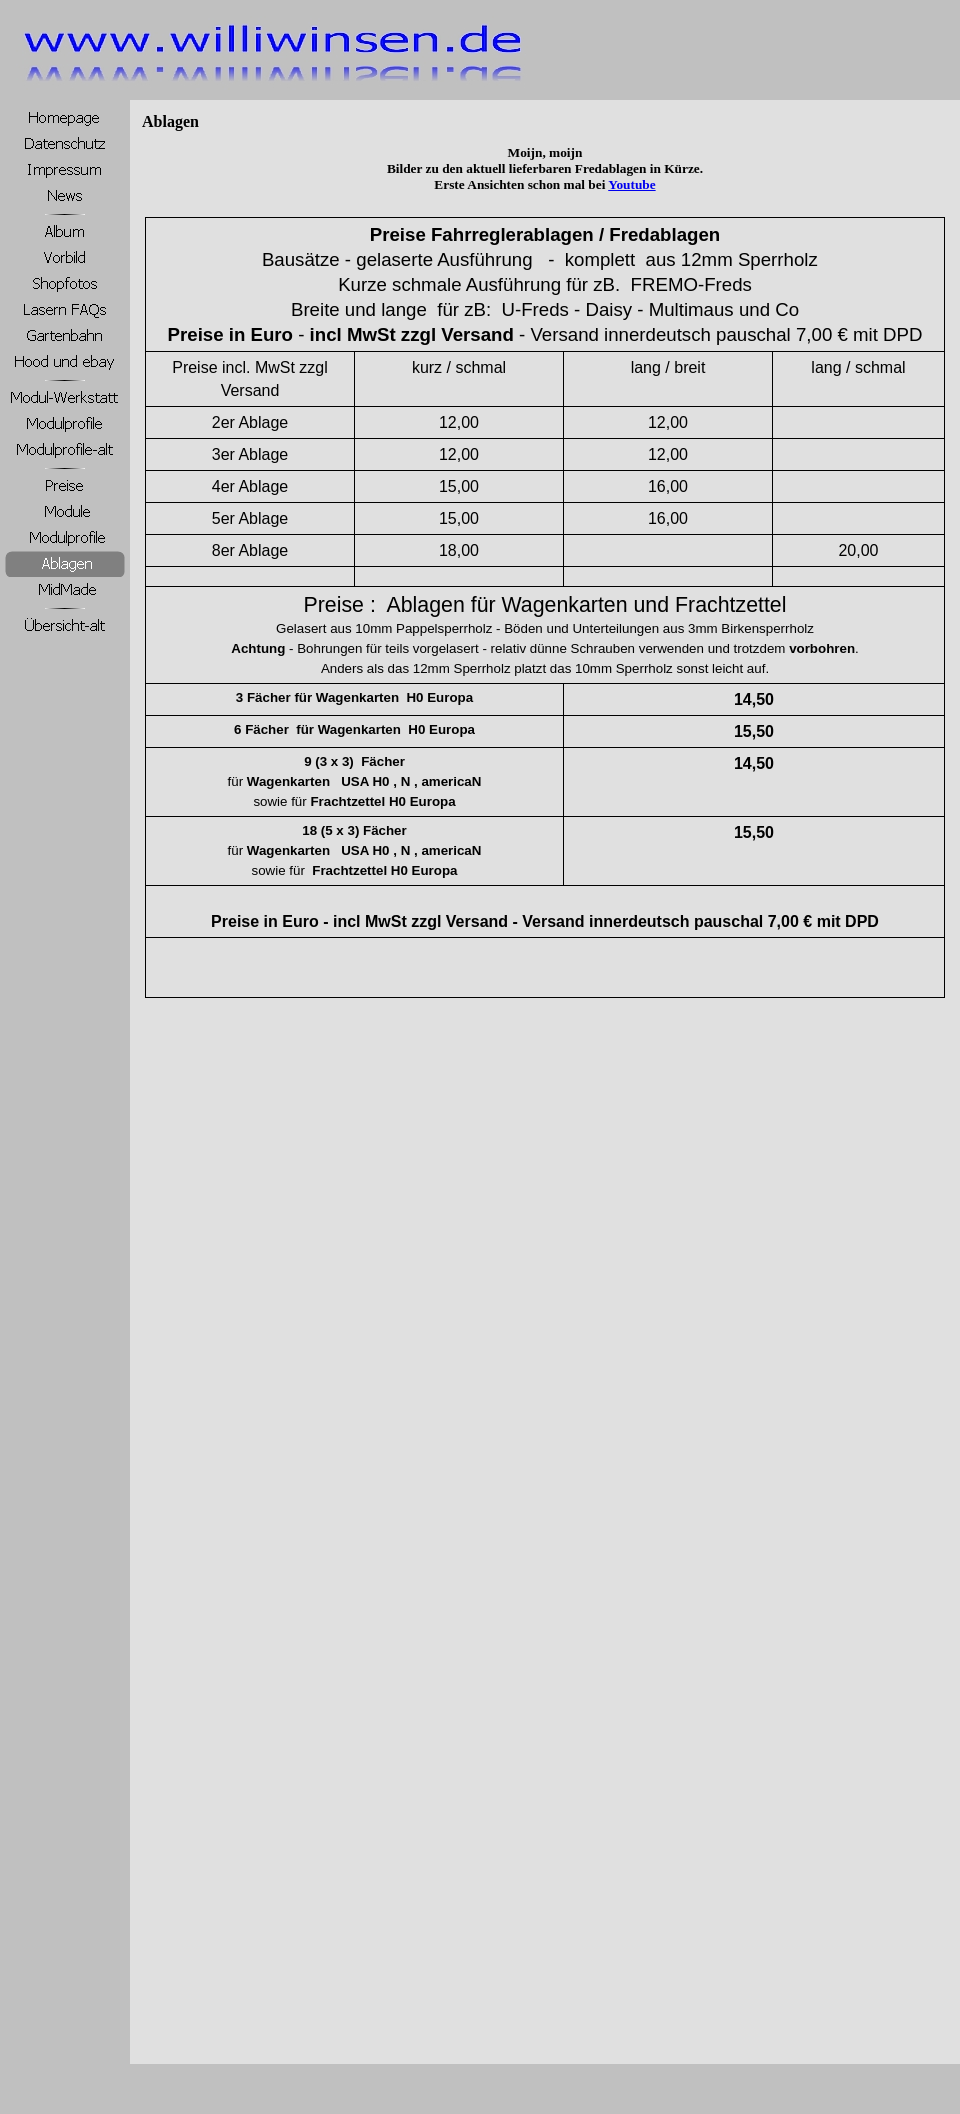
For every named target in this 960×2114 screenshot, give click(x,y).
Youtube (631, 184)
